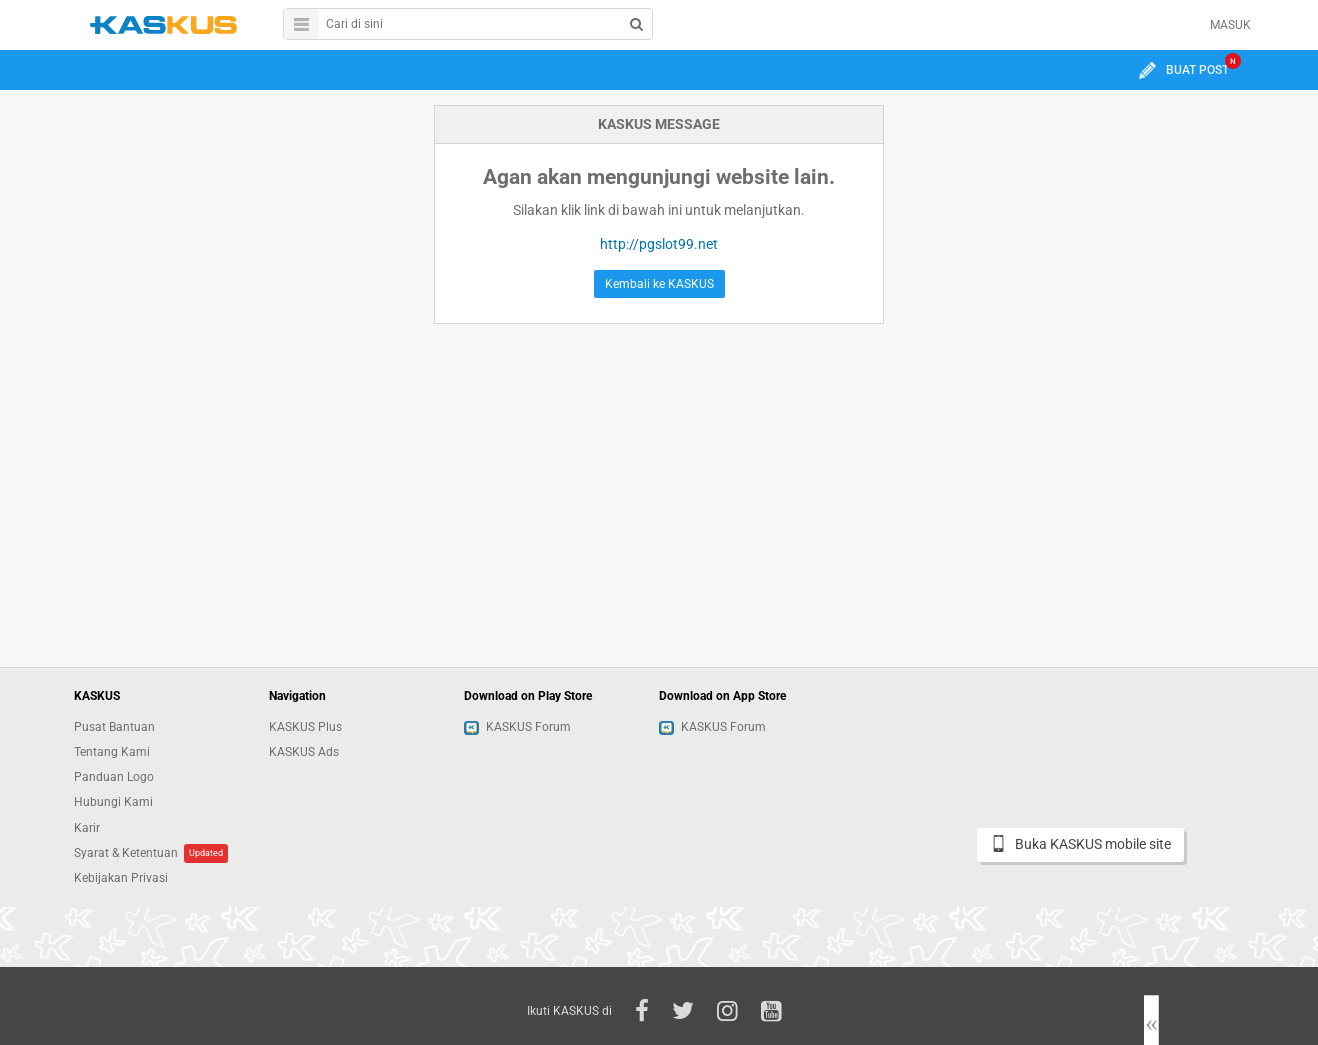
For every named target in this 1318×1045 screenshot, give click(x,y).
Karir (87, 828)
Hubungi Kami (113, 802)
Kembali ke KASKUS (659, 284)
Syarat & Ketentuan (126, 853)
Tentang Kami (112, 752)
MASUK (1230, 25)
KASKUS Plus (305, 727)
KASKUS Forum (517, 727)
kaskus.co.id (163, 24)
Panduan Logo (114, 777)
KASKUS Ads (304, 752)
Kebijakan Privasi (121, 878)
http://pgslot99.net (659, 244)
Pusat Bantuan (114, 727)
